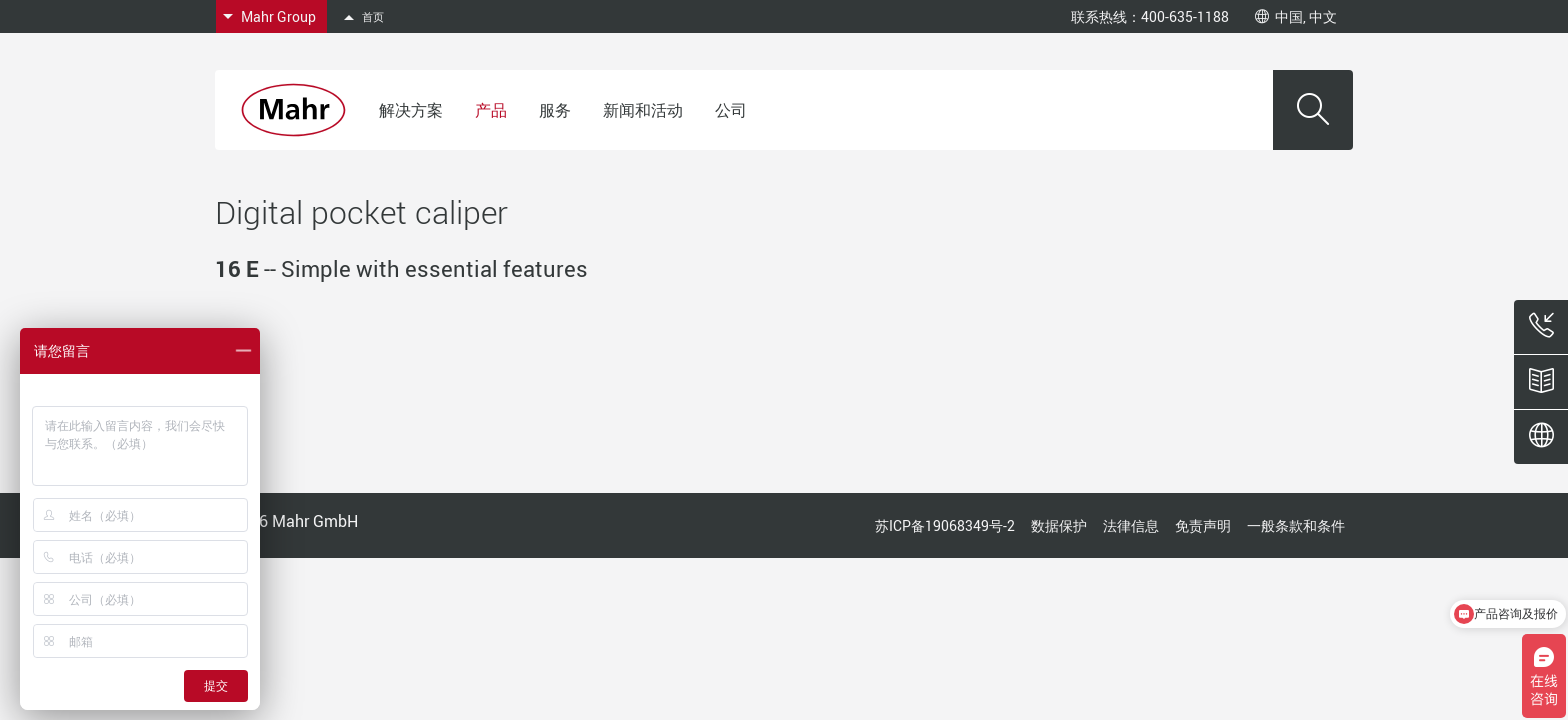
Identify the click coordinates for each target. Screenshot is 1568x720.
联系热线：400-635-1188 (1150, 16)
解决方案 (411, 110)
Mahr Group (278, 16)
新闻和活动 (643, 110)
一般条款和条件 (1296, 525)
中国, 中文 (1296, 16)
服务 (555, 110)
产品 (491, 110)
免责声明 (1203, 525)
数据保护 (1059, 525)
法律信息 (1131, 525)
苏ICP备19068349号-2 (945, 525)
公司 (731, 110)
